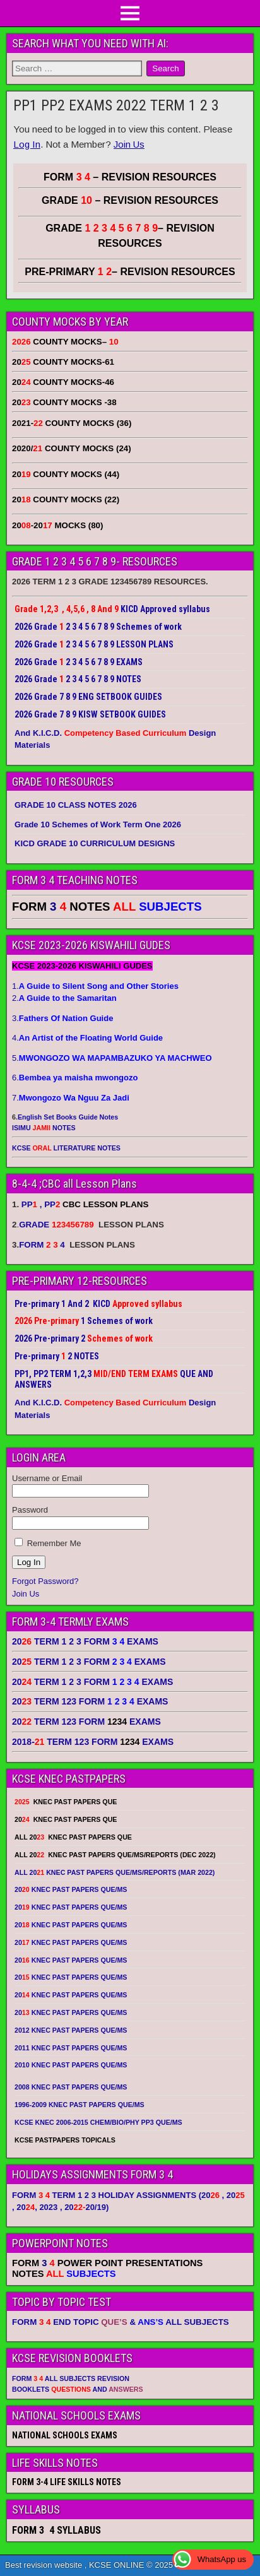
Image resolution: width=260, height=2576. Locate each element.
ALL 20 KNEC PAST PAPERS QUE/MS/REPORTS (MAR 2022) (115, 1872)
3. (62, 1018)
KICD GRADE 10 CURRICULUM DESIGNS (95, 843)
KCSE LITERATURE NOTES (66, 1148)
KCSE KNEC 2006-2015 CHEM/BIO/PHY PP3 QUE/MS (98, 2122)
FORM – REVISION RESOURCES (130, 177)
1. (95, 986)
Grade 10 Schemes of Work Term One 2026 (98, 824)
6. (75, 1077)
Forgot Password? (45, 1581)
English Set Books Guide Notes (68, 1117)
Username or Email (47, 1478)
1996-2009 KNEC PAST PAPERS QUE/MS (80, 2104)
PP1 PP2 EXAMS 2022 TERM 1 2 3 (116, 105)
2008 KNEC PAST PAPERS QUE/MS (71, 2087)
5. (112, 1058)
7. (70, 1097)
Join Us (129, 144)
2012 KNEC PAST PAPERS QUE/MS (71, 2030)
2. (64, 998)
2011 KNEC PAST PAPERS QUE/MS (71, 2048)
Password (30, 1510)
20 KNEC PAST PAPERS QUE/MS (71, 1889)
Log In (26, 144)
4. (87, 1038)
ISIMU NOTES (44, 1127)
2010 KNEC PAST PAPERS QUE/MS (71, 2065)
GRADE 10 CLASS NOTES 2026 (76, 805)
